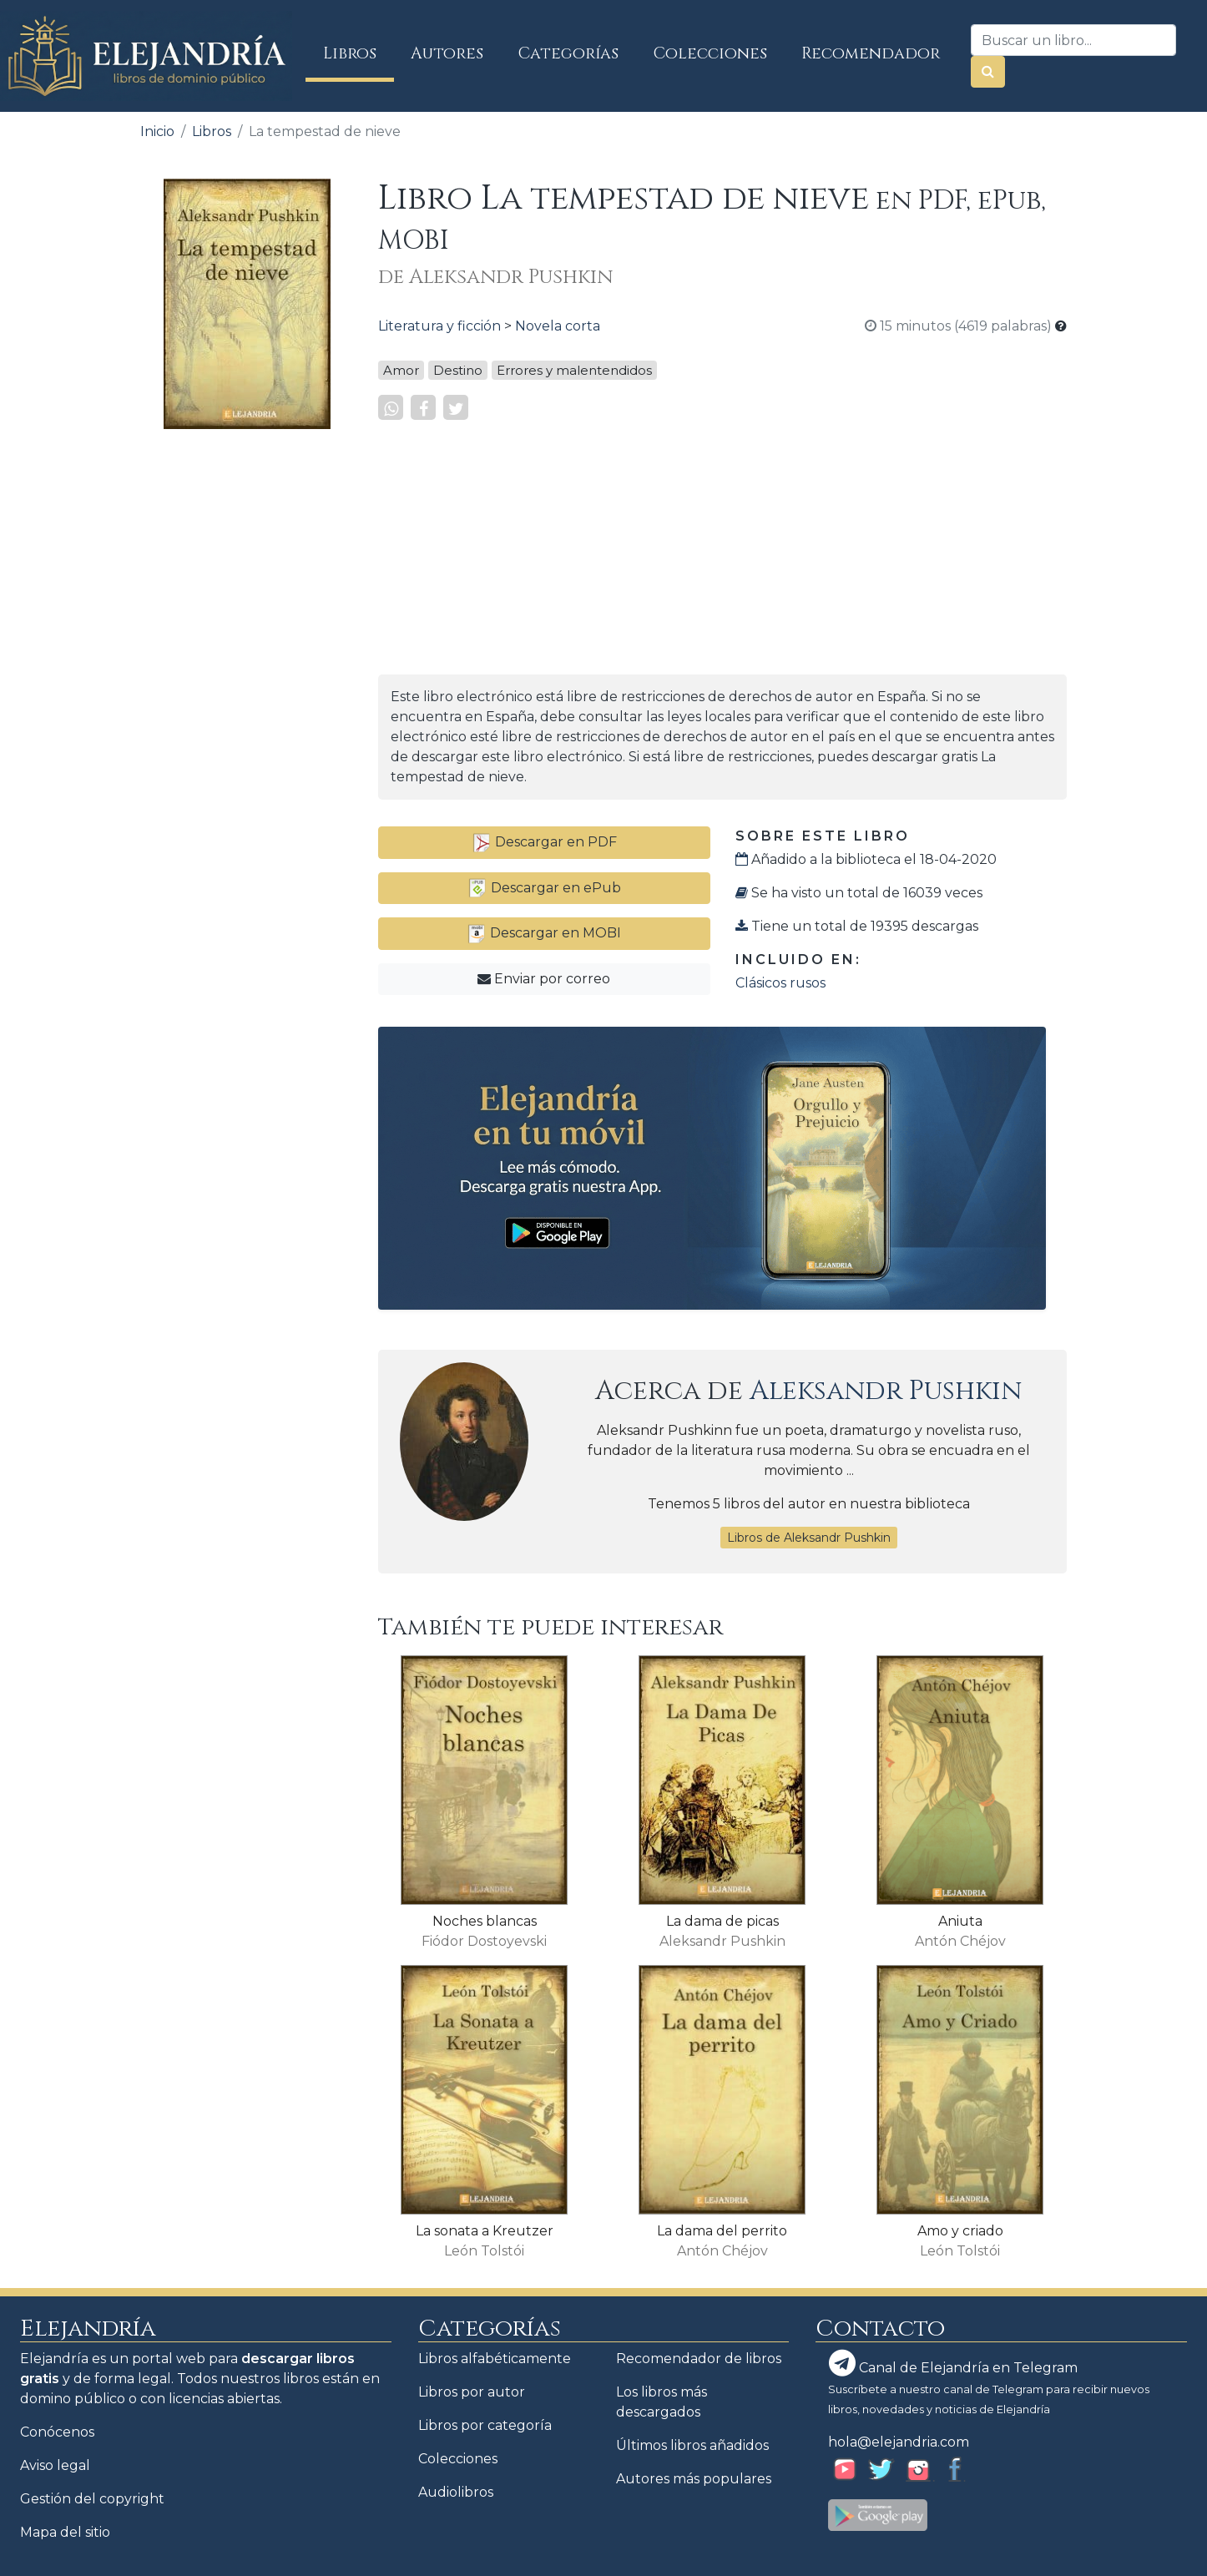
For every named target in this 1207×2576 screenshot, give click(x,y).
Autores (447, 53)
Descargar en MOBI (544, 933)
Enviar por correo (543, 979)
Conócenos (57, 2432)
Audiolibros (455, 2492)
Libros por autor (471, 2392)
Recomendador (870, 53)
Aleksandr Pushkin (886, 1391)
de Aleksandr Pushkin (495, 277)
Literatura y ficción (439, 326)
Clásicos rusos (780, 983)
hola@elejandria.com (898, 2442)
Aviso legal (55, 2465)
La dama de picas (722, 1921)
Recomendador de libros (698, 2358)
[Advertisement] (246, 692)
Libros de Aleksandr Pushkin (809, 1537)
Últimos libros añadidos (692, 2445)
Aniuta (960, 1921)
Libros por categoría (485, 2425)
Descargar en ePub (544, 888)
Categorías (568, 53)
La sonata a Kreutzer (484, 2231)
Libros (358, 53)
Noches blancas (484, 1921)
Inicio (157, 131)
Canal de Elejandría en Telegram (953, 2363)
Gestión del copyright (92, 2499)
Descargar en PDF (544, 842)
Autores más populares (693, 2479)
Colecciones (710, 53)
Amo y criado (960, 2231)
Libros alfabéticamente (494, 2358)
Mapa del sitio (65, 2532)
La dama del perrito (722, 2231)
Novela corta (557, 326)
